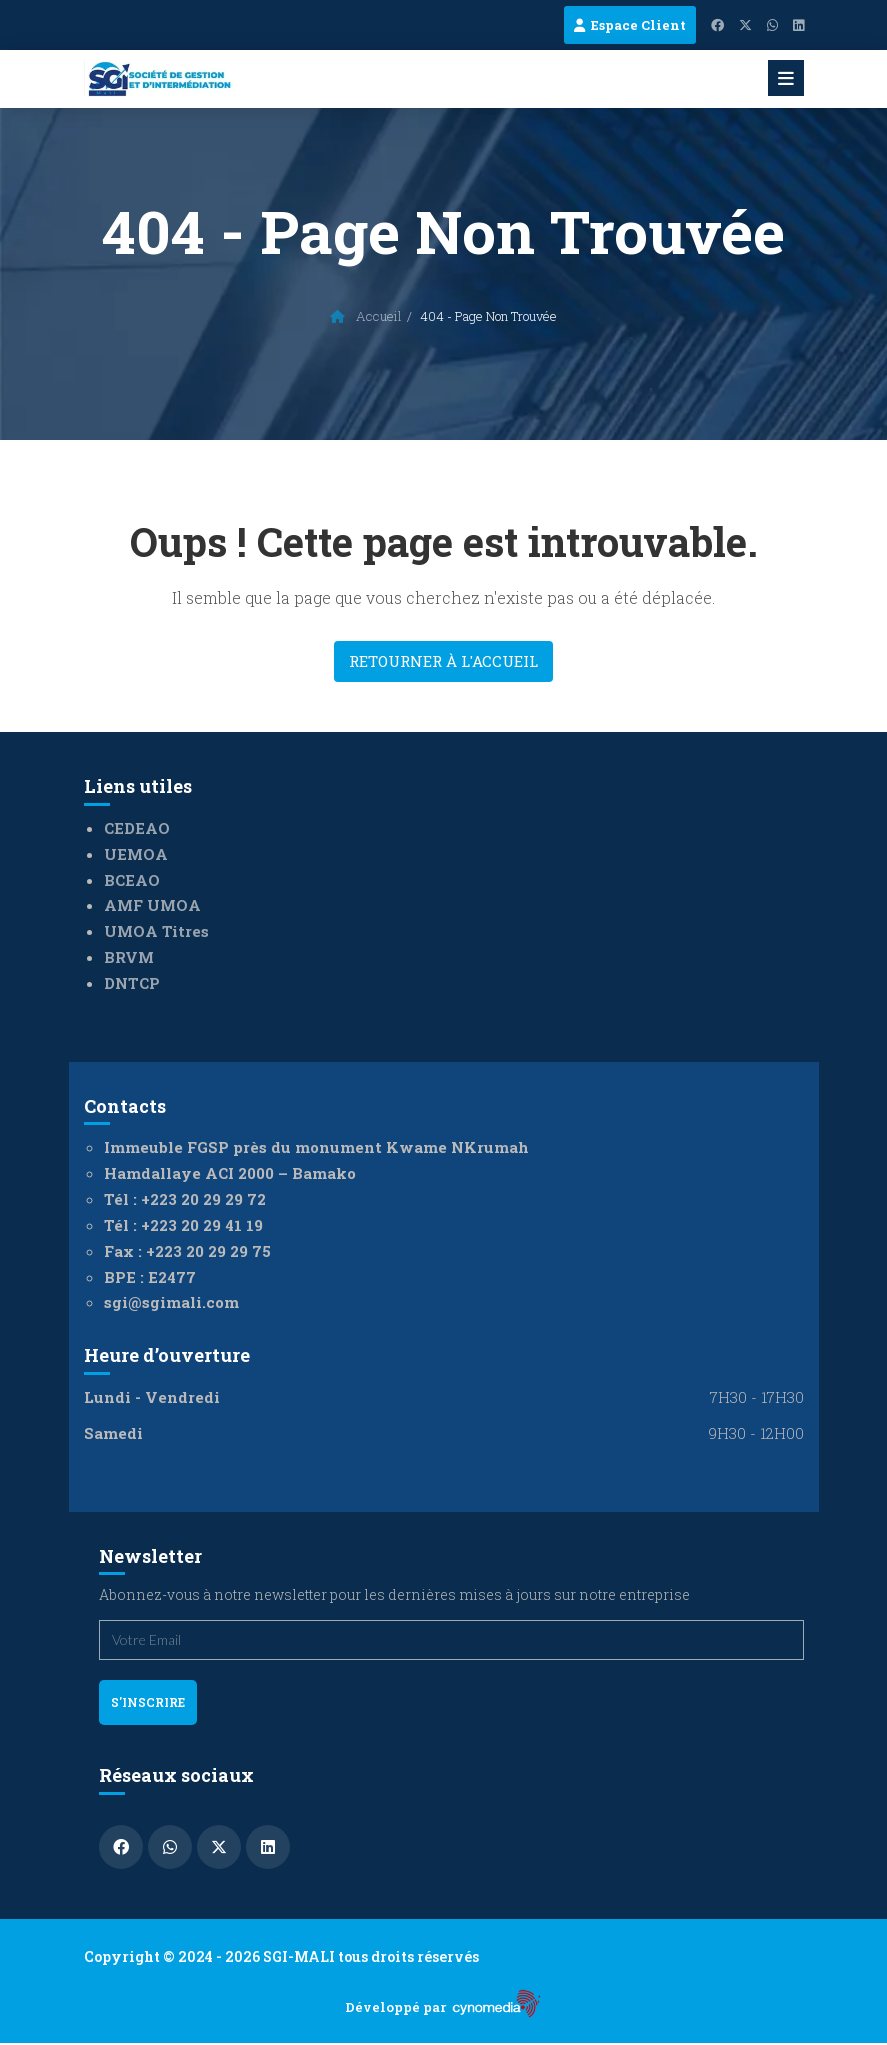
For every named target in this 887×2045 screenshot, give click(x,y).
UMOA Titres (156, 931)
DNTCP (132, 983)
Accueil (366, 316)
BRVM (129, 957)
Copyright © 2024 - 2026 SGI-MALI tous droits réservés (281, 1956)
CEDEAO (137, 828)
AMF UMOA (152, 905)
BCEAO (132, 880)
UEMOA (136, 854)
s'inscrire (148, 1702)
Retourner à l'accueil (443, 661)
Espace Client (630, 25)
